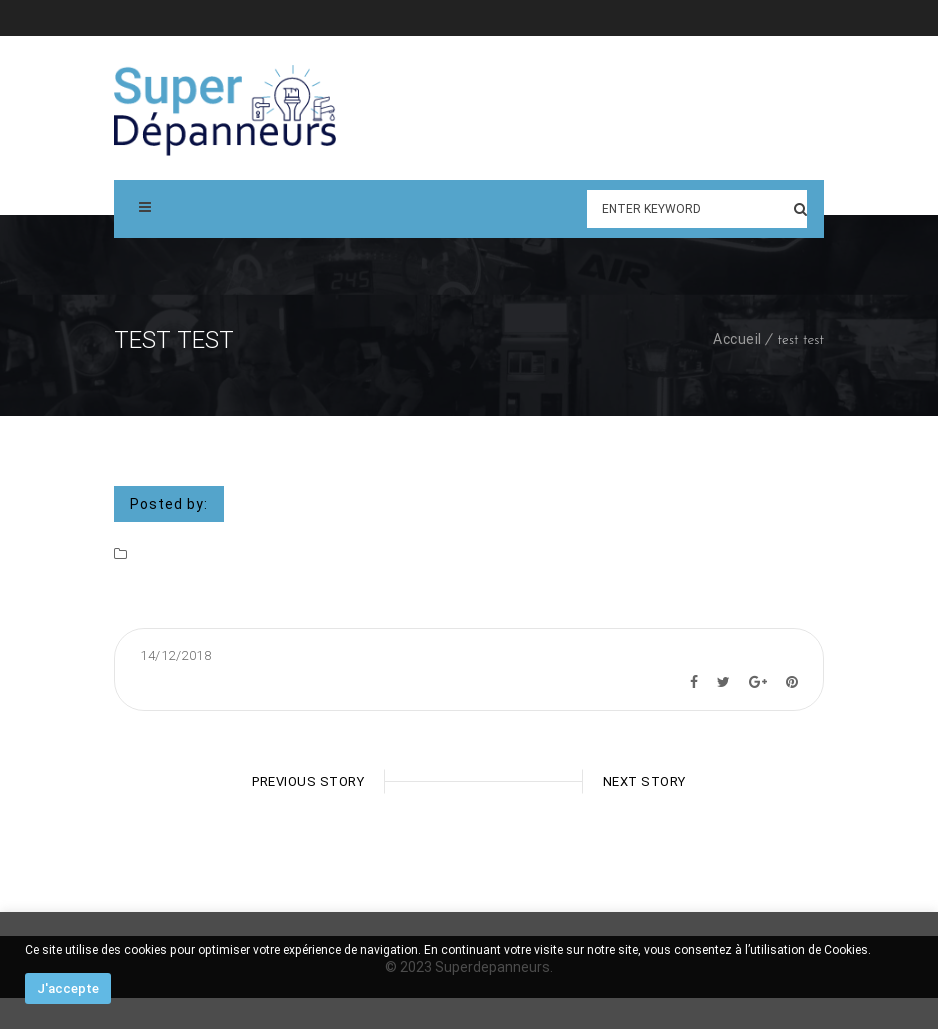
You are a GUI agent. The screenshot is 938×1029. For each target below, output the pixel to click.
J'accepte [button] (68, 988)
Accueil (737, 339)
